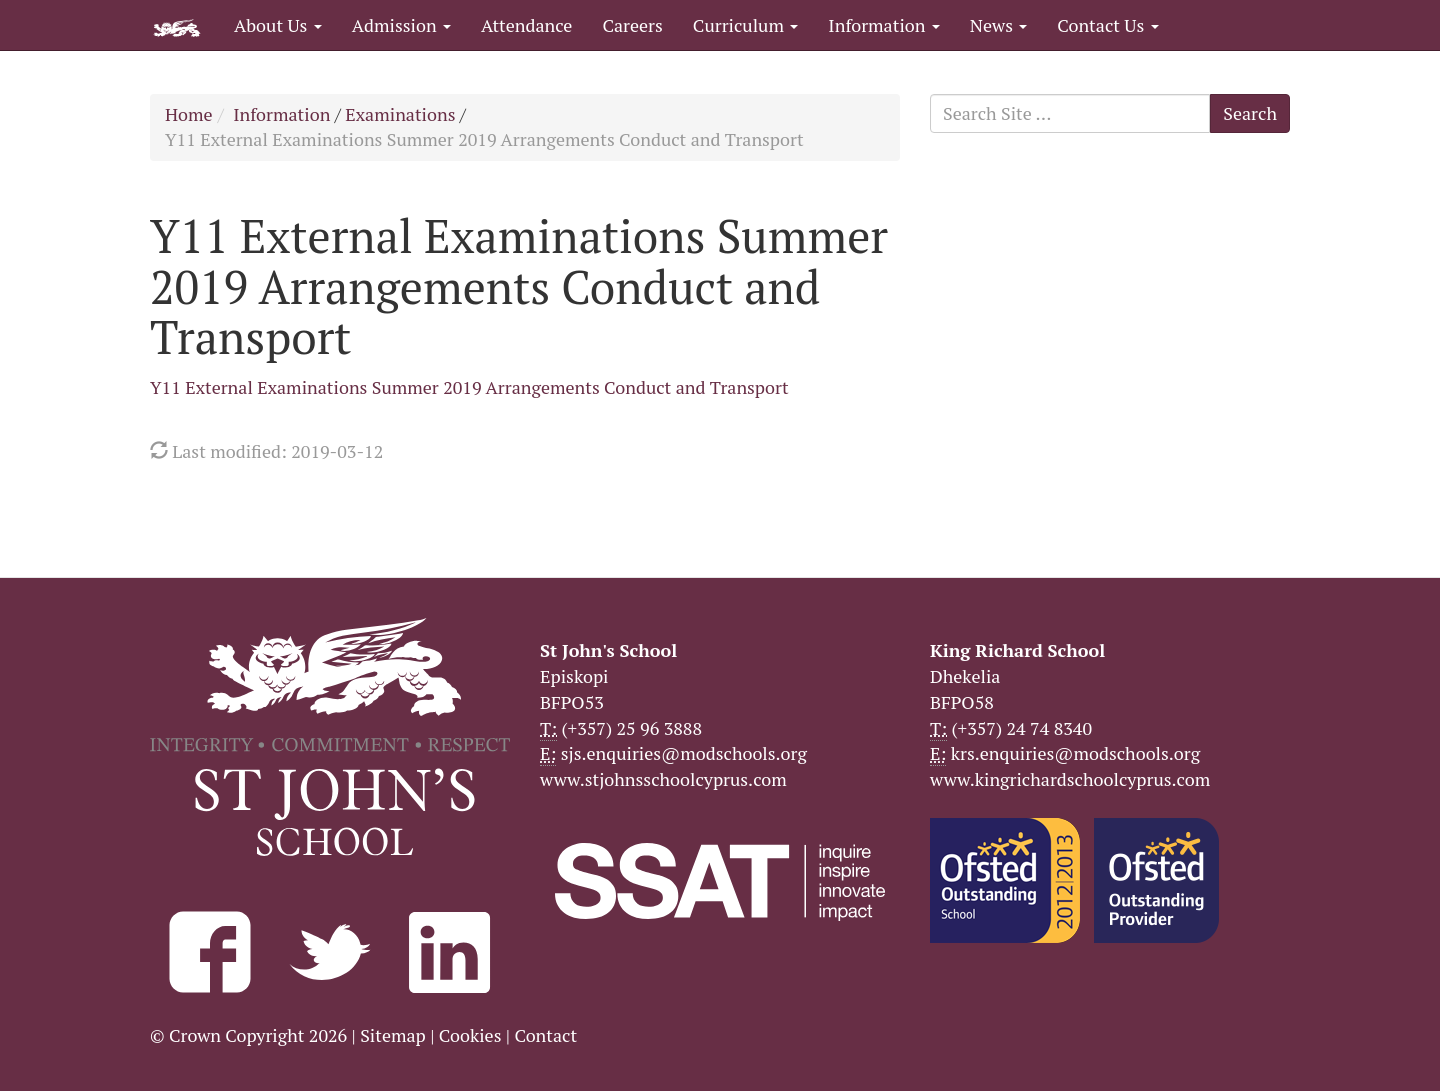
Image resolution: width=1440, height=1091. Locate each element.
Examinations (400, 114)
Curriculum (746, 25)
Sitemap (393, 1035)
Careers (632, 25)
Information (883, 25)
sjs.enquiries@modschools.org (684, 753)
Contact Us (1107, 25)
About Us (278, 25)
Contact (545, 1035)
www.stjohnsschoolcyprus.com (663, 779)
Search (1250, 113)
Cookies (470, 1035)
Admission (401, 25)
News (998, 25)
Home (189, 114)
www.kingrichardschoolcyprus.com (1070, 779)
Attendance (526, 25)
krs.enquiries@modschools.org (1075, 753)
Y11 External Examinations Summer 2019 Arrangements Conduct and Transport (469, 387)
